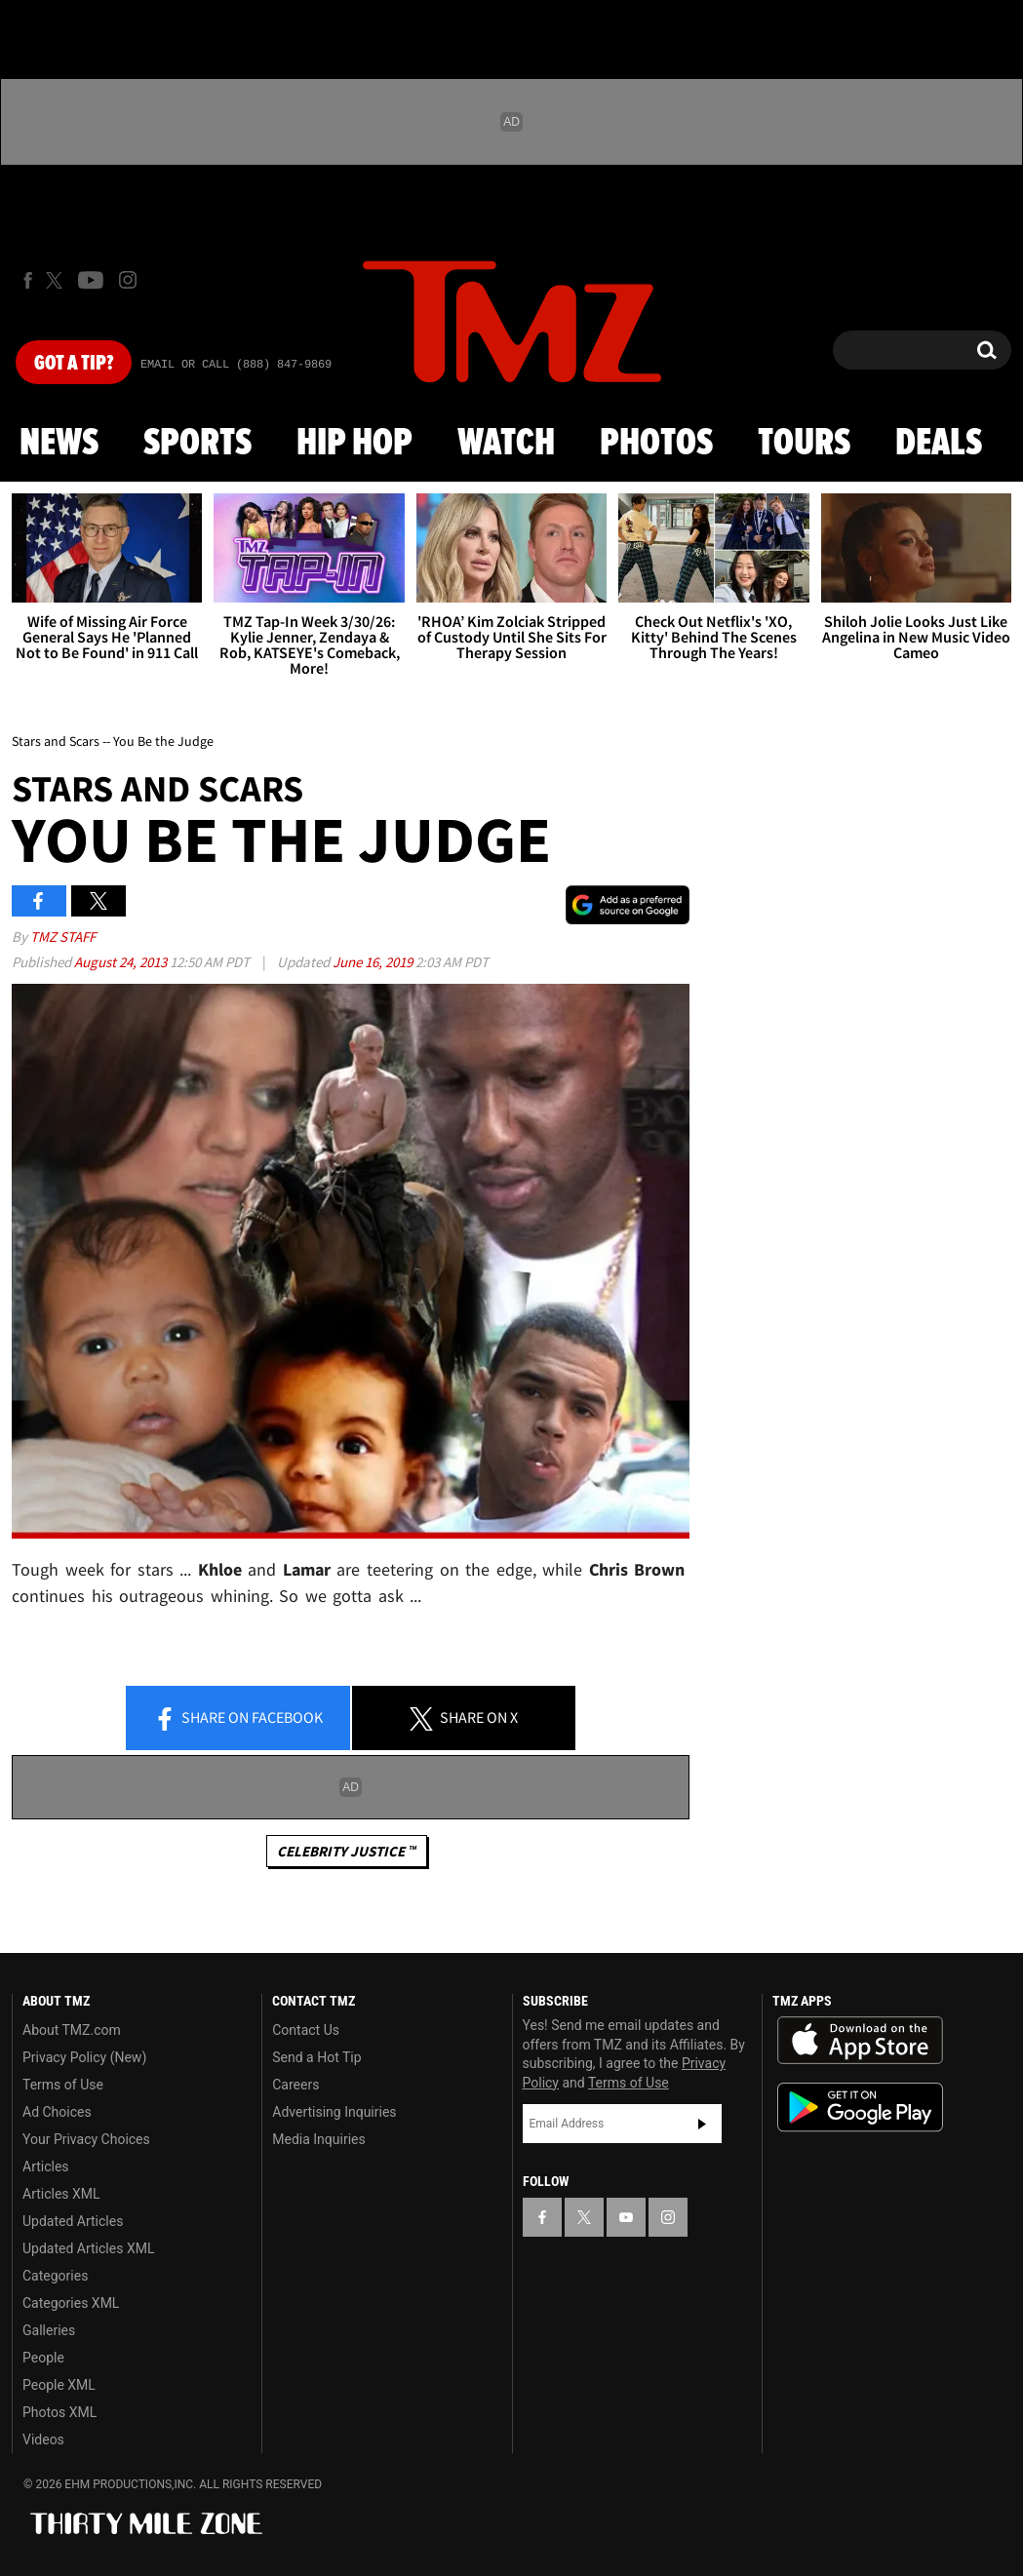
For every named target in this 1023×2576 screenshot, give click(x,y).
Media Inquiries (318, 2139)
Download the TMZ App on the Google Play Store (860, 2107)
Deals (938, 443)
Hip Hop (354, 443)
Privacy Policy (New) (84, 2057)
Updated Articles (72, 2221)
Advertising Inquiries (334, 2112)
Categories (55, 2275)
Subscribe (702, 2123)
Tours (804, 443)
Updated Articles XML (88, 2248)
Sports (197, 443)
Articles (45, 2166)
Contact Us (305, 2030)
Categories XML (70, 2303)
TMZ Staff (63, 936)
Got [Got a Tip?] (73, 363)
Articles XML (61, 2194)
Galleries (48, 2330)
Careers (295, 2084)
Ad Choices (57, 2112)
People (43, 2357)
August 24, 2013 (122, 962)
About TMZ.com (71, 2030)
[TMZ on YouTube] (626, 2217)
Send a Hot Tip (316, 2057)
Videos (43, 2439)
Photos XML (59, 2412)
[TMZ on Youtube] (90, 279)
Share (238, 1719)
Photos (656, 443)
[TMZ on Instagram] (127, 279)
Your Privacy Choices (86, 2139)
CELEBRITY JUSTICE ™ (346, 1851)
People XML (59, 2385)
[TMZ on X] (57, 280)
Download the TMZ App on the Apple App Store (860, 2040)
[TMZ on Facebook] (28, 280)
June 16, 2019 (374, 962)
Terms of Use (62, 2084)
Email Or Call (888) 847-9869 (236, 364)
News (59, 443)
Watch (506, 443)
